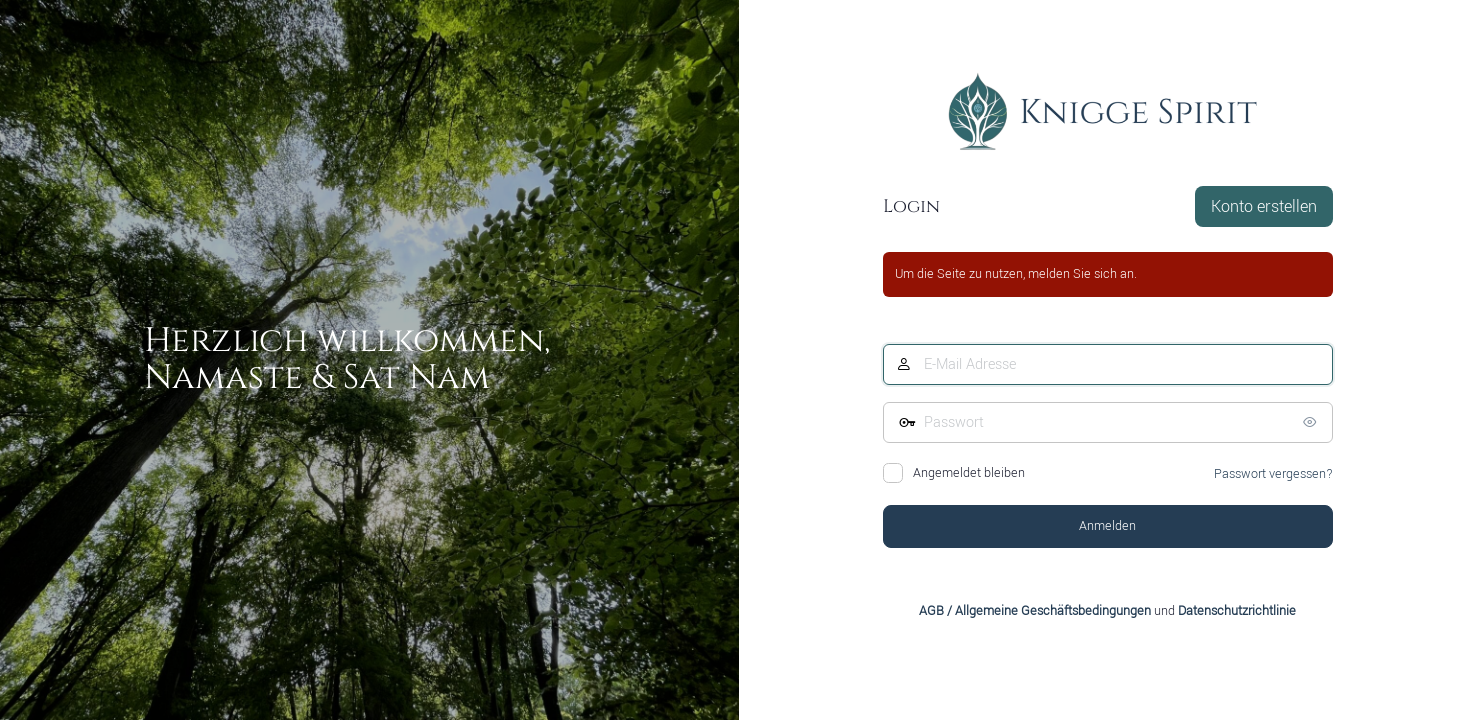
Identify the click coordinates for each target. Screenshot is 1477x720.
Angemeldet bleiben (969, 473)
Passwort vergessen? (1273, 474)
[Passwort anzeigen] (1313, 422)
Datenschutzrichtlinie (1237, 611)
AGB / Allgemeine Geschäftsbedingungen (1035, 611)
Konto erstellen (1264, 206)
